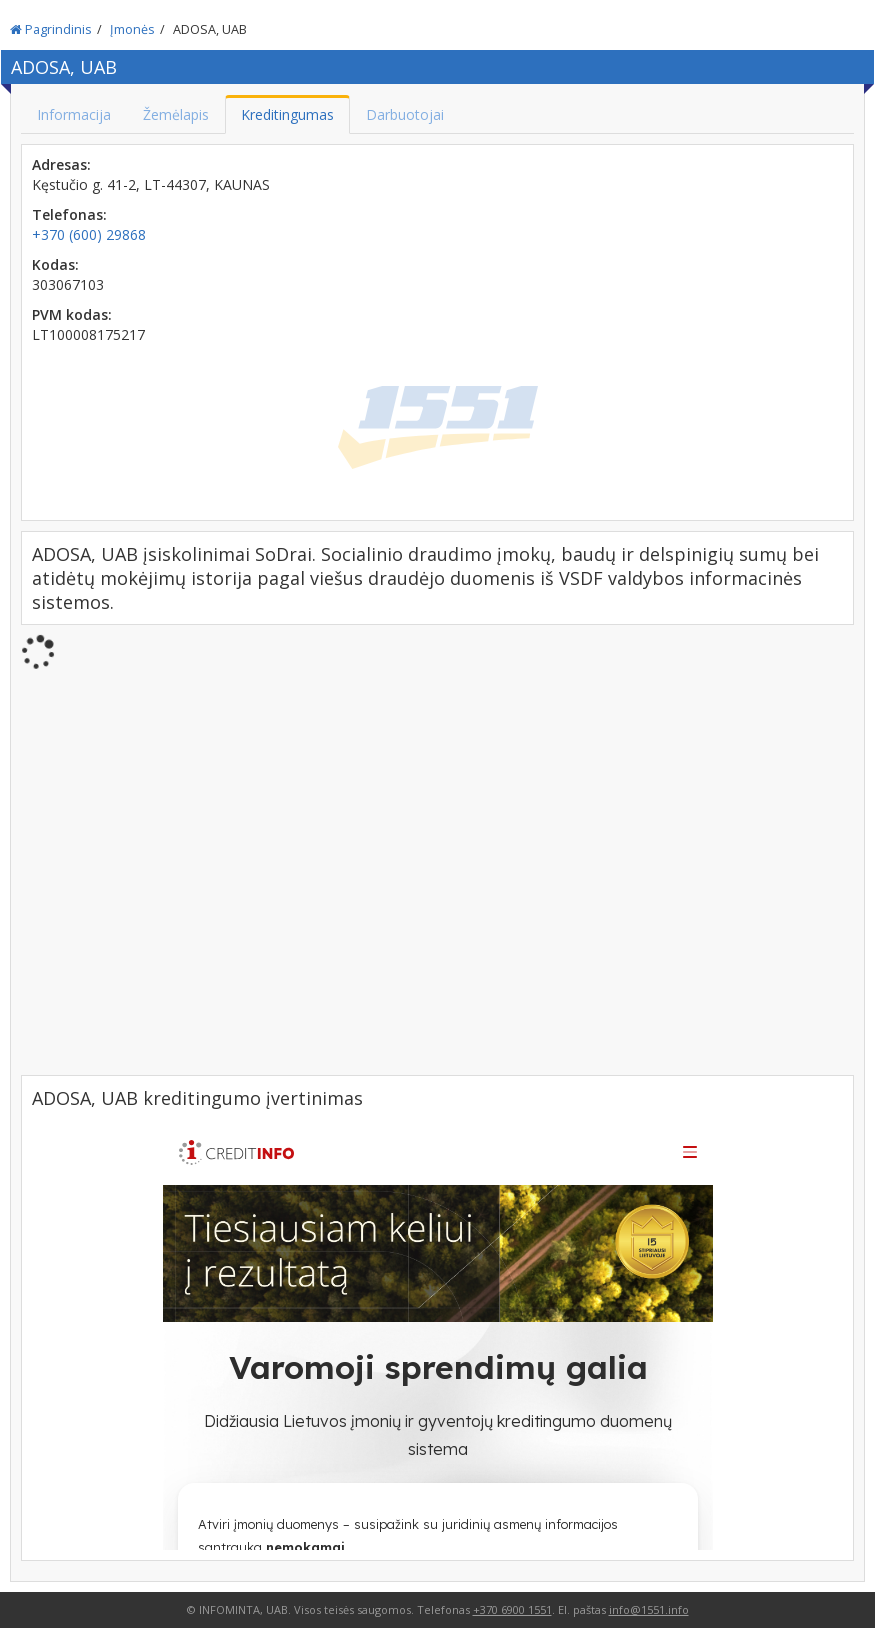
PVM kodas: (72, 314)
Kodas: (55, 264)
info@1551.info (649, 1609)
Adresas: (61, 164)
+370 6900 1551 (512, 1609)
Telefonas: (69, 214)
